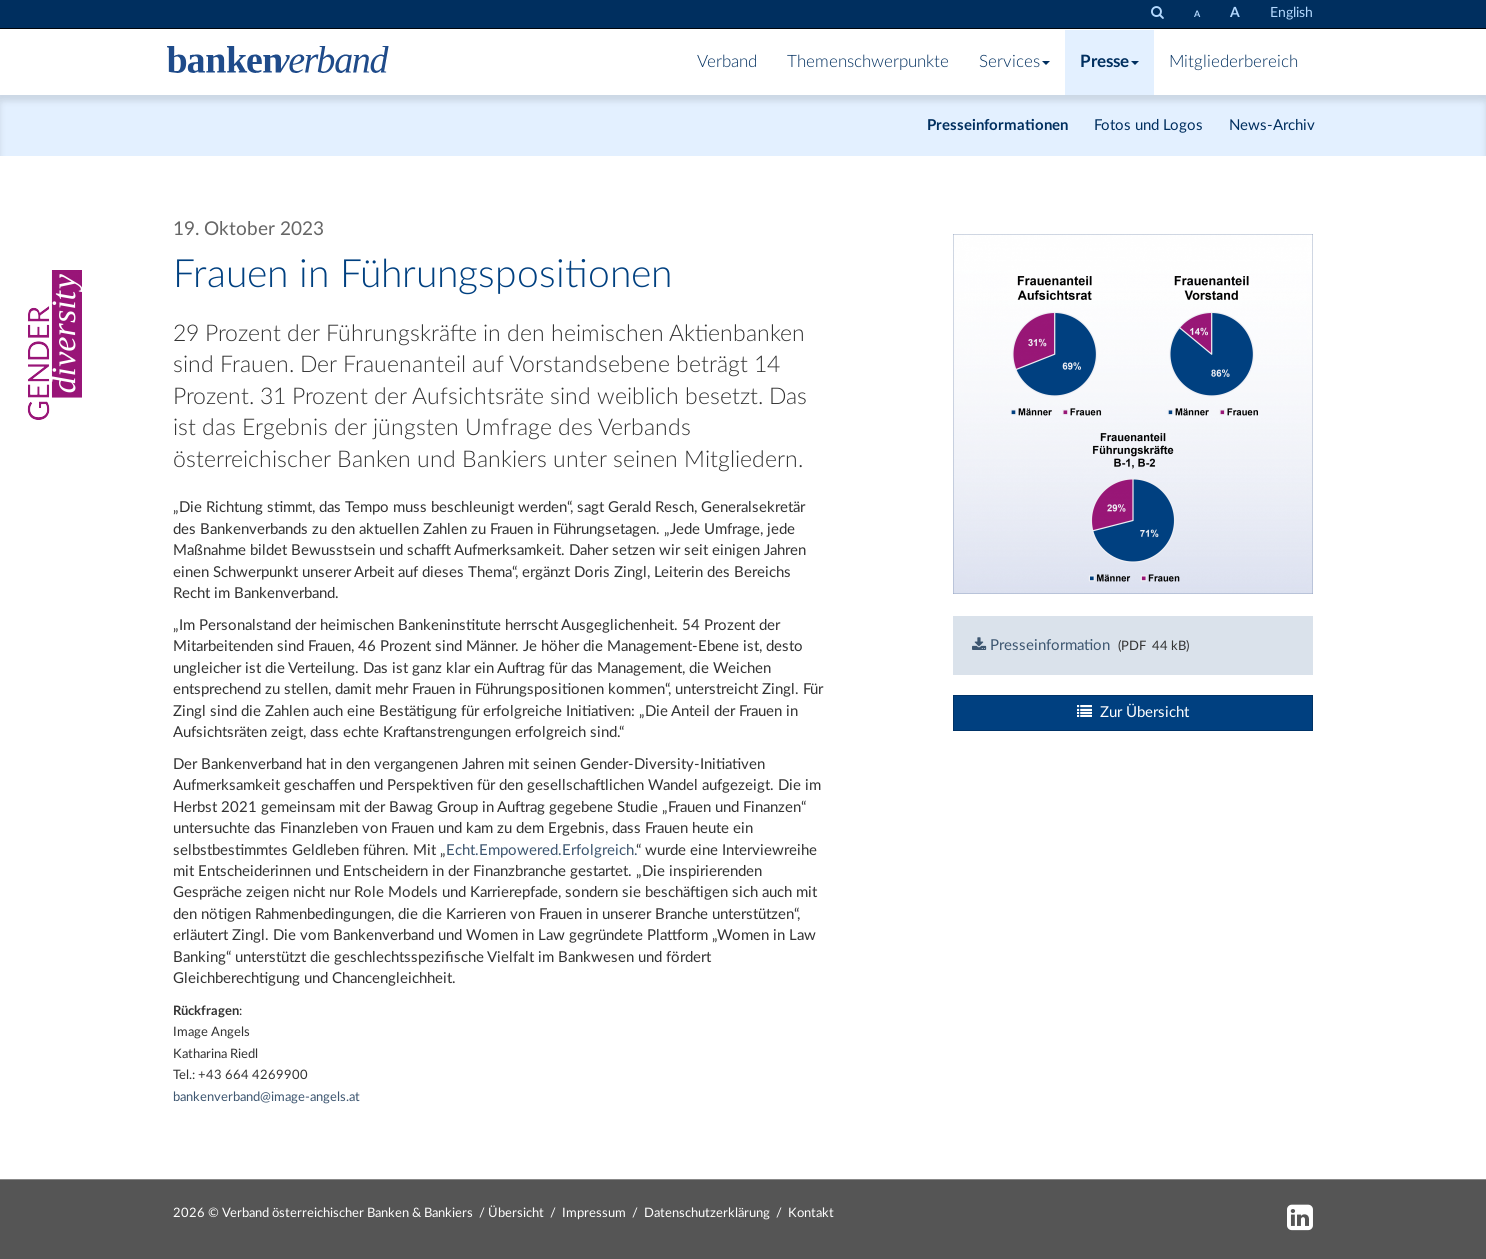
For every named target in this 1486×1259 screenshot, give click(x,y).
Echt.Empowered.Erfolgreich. (541, 850)
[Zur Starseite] (278, 62)
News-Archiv (1272, 125)
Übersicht (516, 1213)
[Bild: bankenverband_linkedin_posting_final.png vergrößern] (1133, 413)
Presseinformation (1041, 645)
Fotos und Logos (1148, 125)
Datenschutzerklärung (707, 1213)
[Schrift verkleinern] (1197, 14)
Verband (727, 62)
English (1291, 13)
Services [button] (1014, 62)
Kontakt (811, 1213)
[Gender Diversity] (49, 345)
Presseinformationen (997, 125)
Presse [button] (1109, 62)
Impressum (594, 1213)
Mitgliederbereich (1233, 62)
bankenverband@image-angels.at (268, 1097)
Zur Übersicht (1133, 712)
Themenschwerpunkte (868, 62)
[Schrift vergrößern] (1235, 13)
